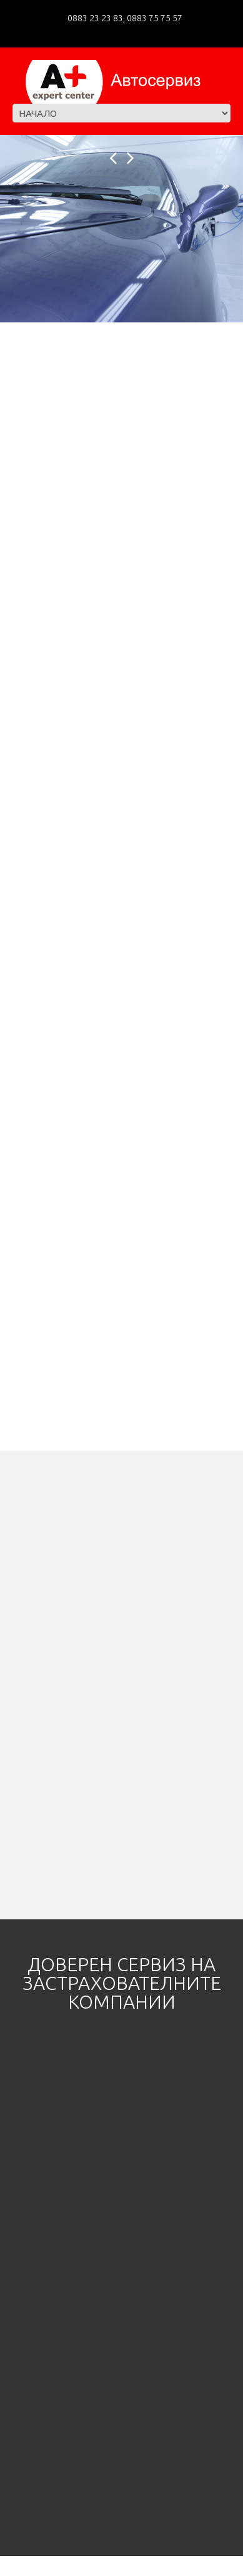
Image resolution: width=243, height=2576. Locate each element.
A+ (44, 2565)
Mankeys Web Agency (169, 2565)
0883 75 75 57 (153, 18)
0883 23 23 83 (95, 18)
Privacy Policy (97, 2565)
